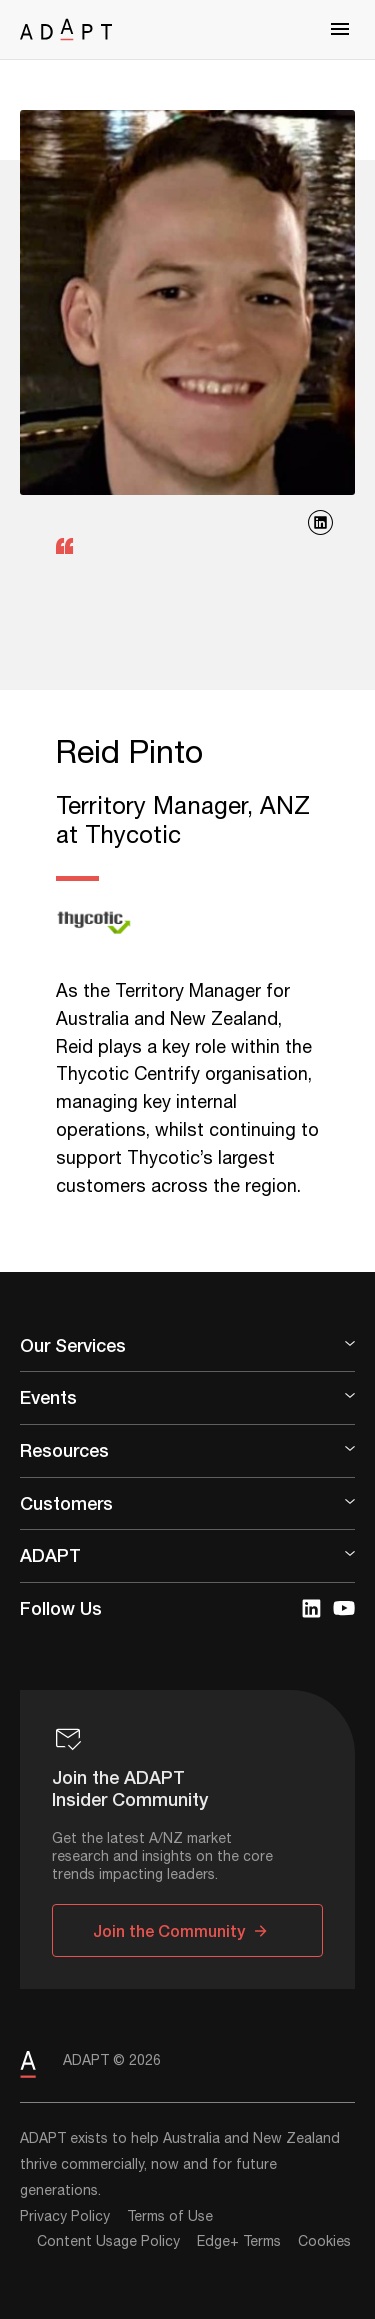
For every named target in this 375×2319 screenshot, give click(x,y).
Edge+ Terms (239, 2242)
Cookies (324, 2242)
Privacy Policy (65, 2217)
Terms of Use (170, 2217)
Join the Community (169, 1930)
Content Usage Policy (108, 2242)
